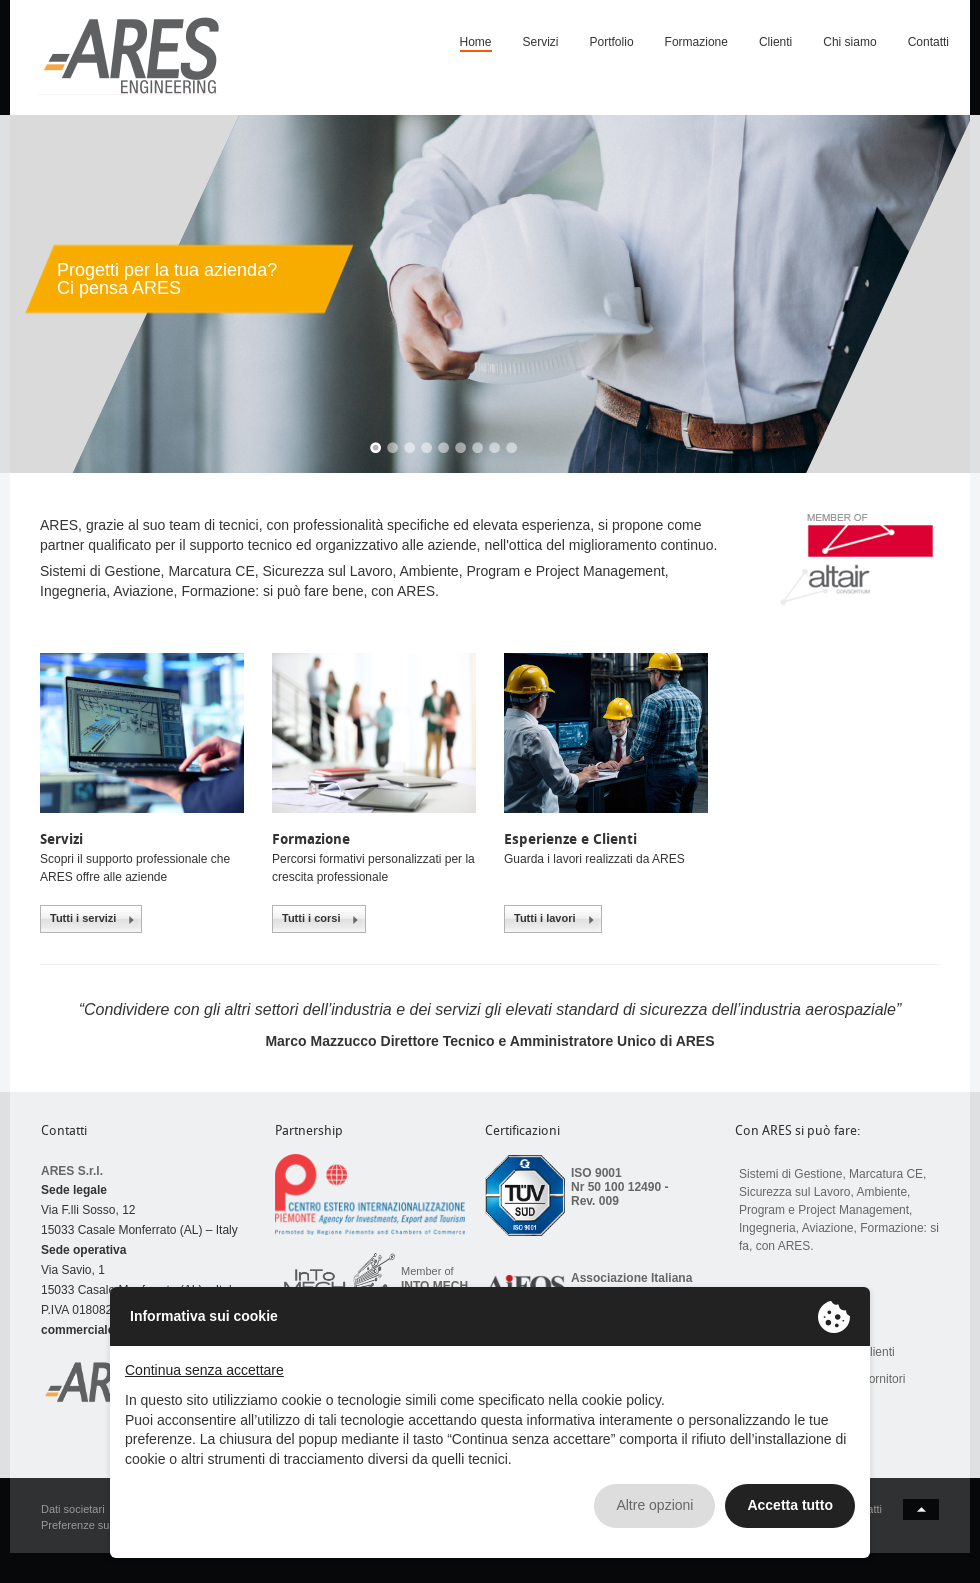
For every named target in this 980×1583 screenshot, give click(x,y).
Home (476, 42)
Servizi (541, 42)
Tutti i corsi (311, 918)
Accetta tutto (790, 1505)
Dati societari (73, 1509)
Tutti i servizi (83, 918)
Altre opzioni (654, 1505)
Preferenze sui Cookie (95, 1525)
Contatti (928, 42)
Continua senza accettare (204, 1370)
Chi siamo (849, 42)
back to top (921, 1509)
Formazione (696, 42)
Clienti (775, 42)
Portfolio (612, 42)
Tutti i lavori (545, 918)
